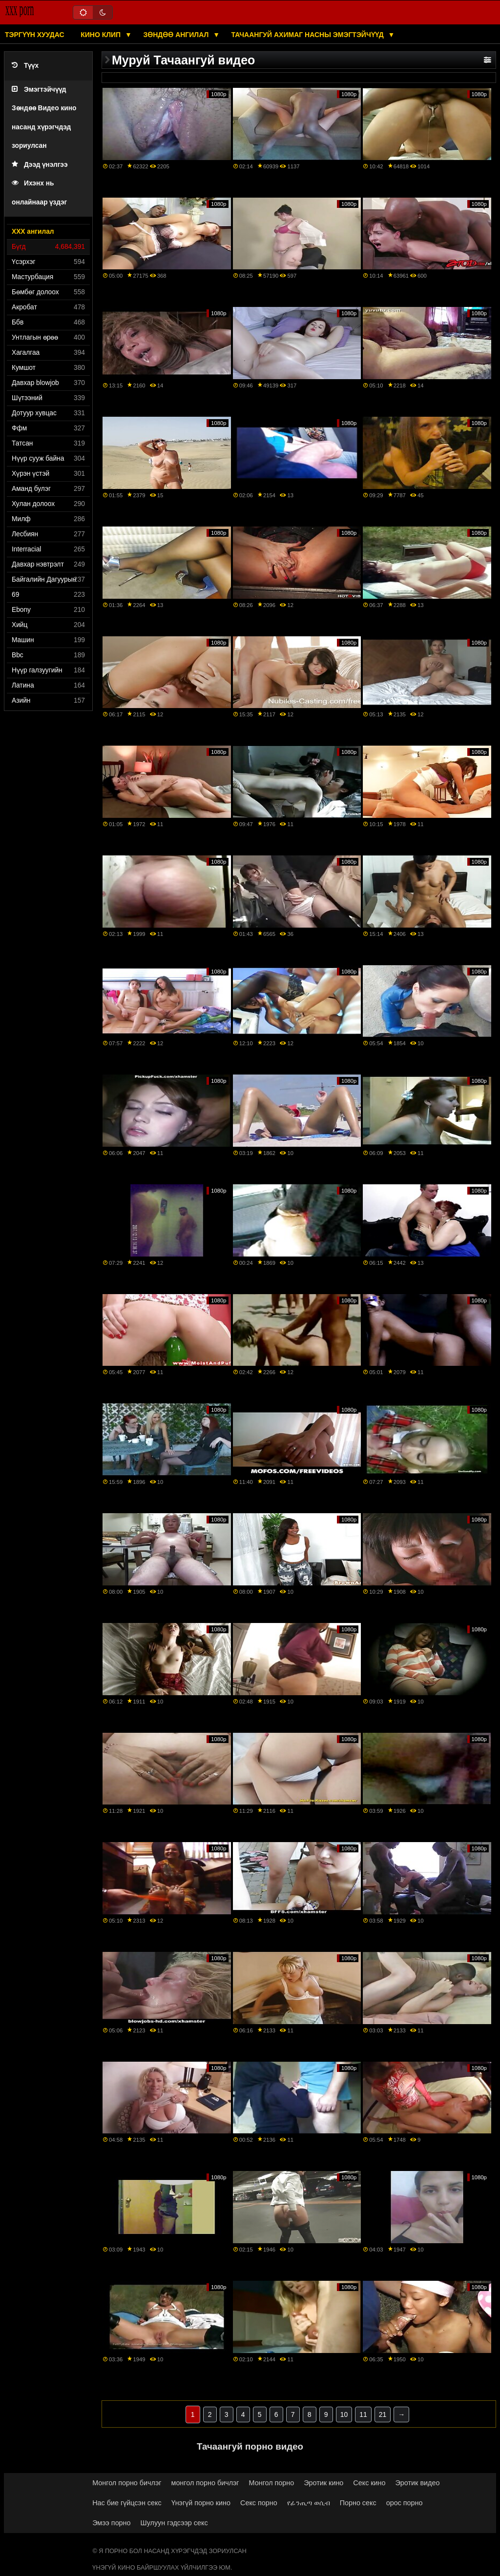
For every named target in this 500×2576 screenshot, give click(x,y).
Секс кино (369, 2483)
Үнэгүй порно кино (200, 2503)
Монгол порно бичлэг (126, 2483)
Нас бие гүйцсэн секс (126, 2503)
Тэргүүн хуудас (34, 35)
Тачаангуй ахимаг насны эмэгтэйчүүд (308, 35)
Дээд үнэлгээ (40, 164)
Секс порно (258, 2503)
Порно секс (358, 2503)
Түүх (25, 65)
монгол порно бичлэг (205, 2483)
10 (344, 2414)
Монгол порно (271, 2483)
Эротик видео (418, 2483)
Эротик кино (323, 2483)
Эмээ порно (111, 2523)
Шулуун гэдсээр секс (174, 2523)
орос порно (404, 2503)
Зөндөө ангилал (176, 35)
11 (363, 2414)
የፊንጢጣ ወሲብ (308, 2503)
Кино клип (102, 35)
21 (383, 2414)
